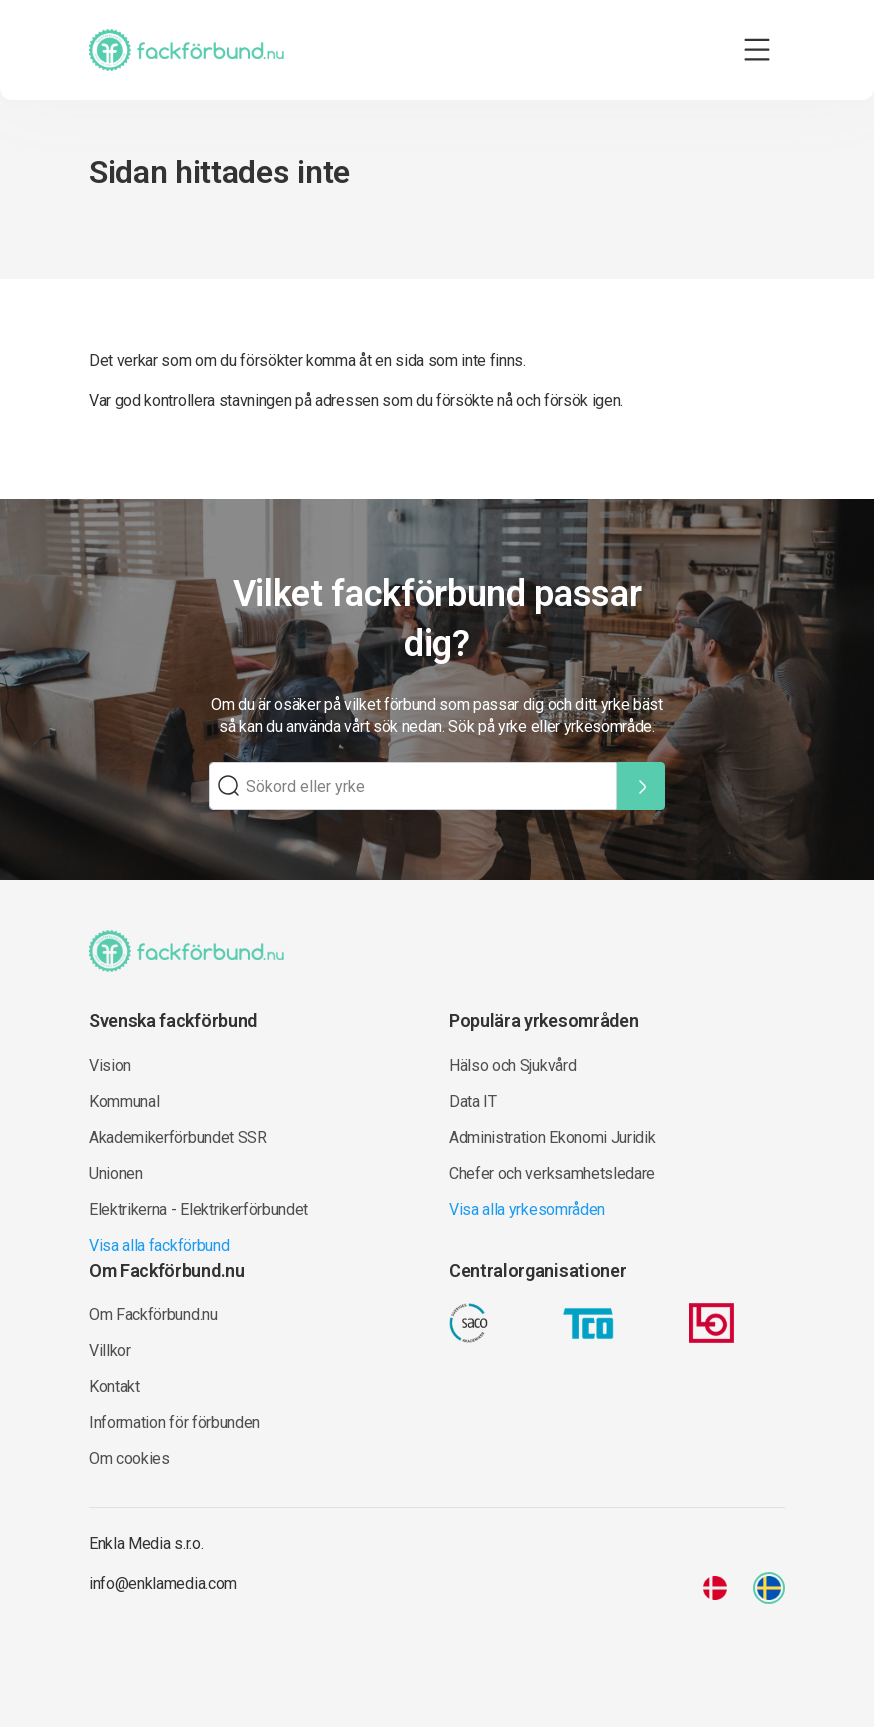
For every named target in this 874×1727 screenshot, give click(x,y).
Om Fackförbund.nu (153, 1314)
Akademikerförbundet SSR (178, 1137)
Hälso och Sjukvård (512, 1065)
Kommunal (124, 1101)
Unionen (116, 1173)
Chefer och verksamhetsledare (552, 1173)
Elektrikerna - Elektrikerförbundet (198, 1209)
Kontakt (114, 1386)
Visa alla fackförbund (159, 1245)
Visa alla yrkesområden (527, 1209)
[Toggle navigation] (757, 50)
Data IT (473, 1101)
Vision (110, 1065)
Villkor (110, 1350)
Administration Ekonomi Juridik (552, 1137)
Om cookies (129, 1458)
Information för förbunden (174, 1422)
